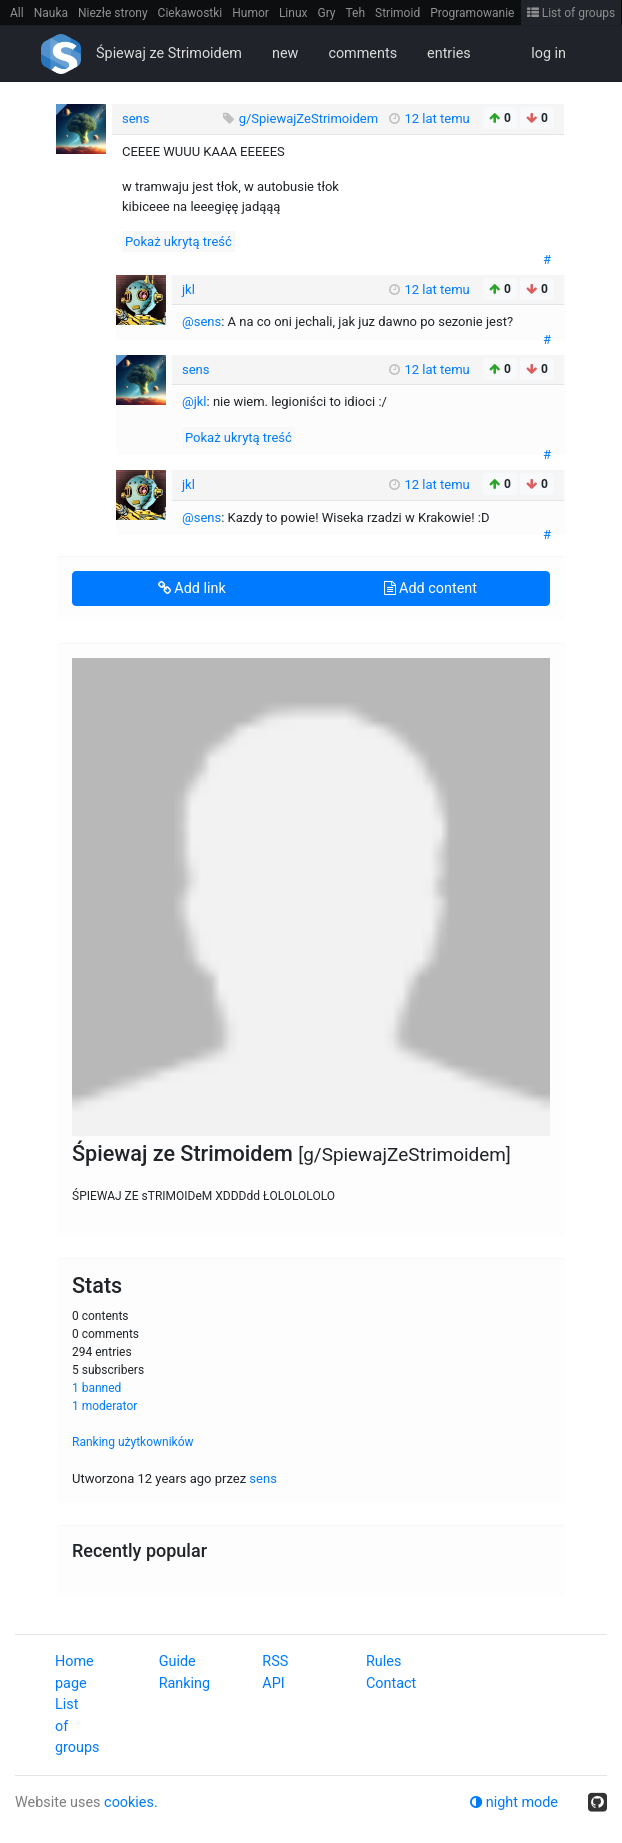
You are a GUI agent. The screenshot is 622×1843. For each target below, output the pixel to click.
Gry (326, 13)
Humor (250, 13)
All (17, 13)
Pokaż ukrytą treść (178, 241)
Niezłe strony (113, 13)
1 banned (96, 1388)
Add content (430, 588)
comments (362, 53)
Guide (177, 1661)
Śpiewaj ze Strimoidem (169, 53)
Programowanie (472, 13)
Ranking (184, 1683)
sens (263, 1478)
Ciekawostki (190, 13)
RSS (275, 1661)
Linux (293, 13)
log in (548, 53)
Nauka (51, 13)
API (273, 1683)
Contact (391, 1683)
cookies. (131, 1802)
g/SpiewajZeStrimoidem (310, 118)
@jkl (194, 401)
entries (449, 53)
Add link (192, 588)
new (285, 53)
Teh (356, 13)
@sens (201, 321)
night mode (514, 1802)
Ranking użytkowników (133, 1442)
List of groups (571, 13)
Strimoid (397, 13)
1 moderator (104, 1406)
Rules (383, 1661)
